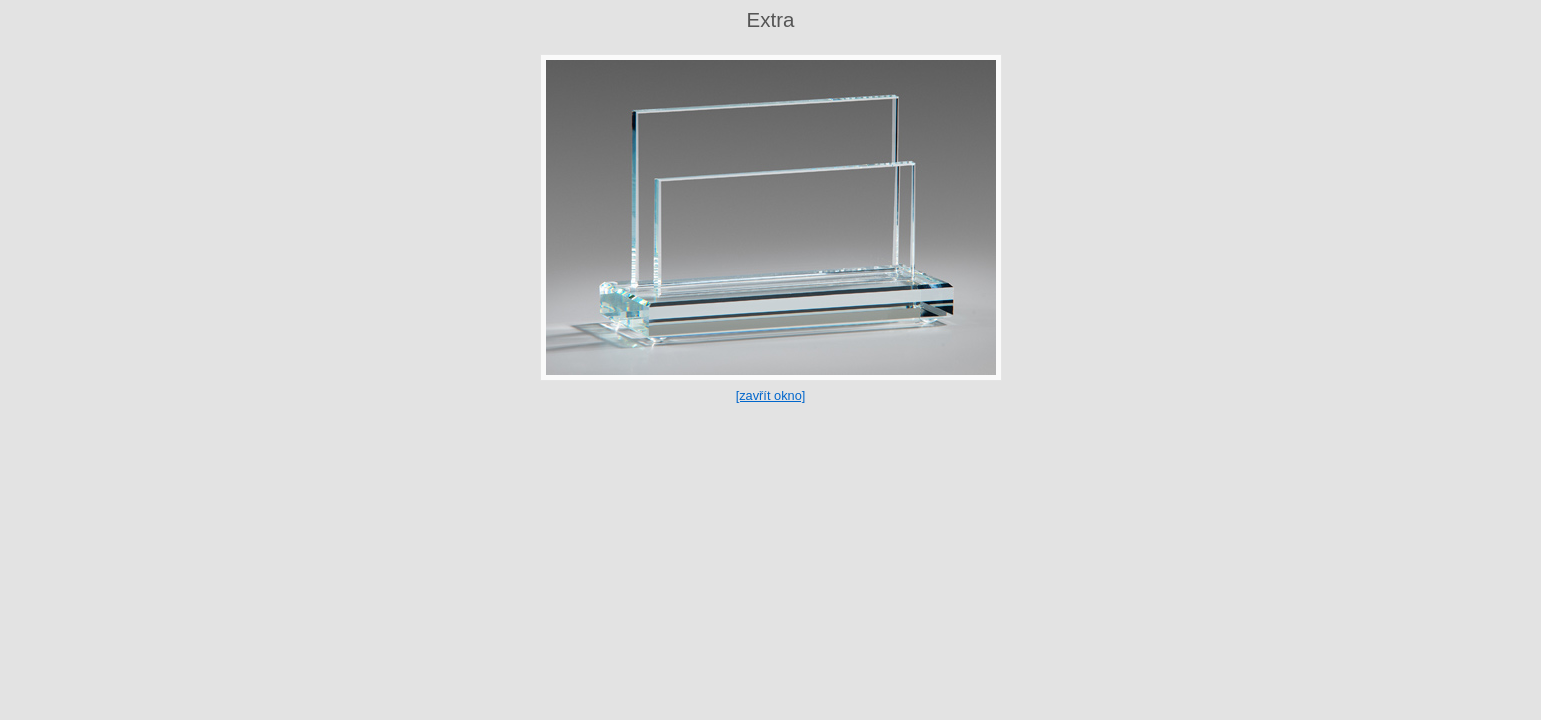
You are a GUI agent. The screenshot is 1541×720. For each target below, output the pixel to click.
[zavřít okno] (771, 395)
